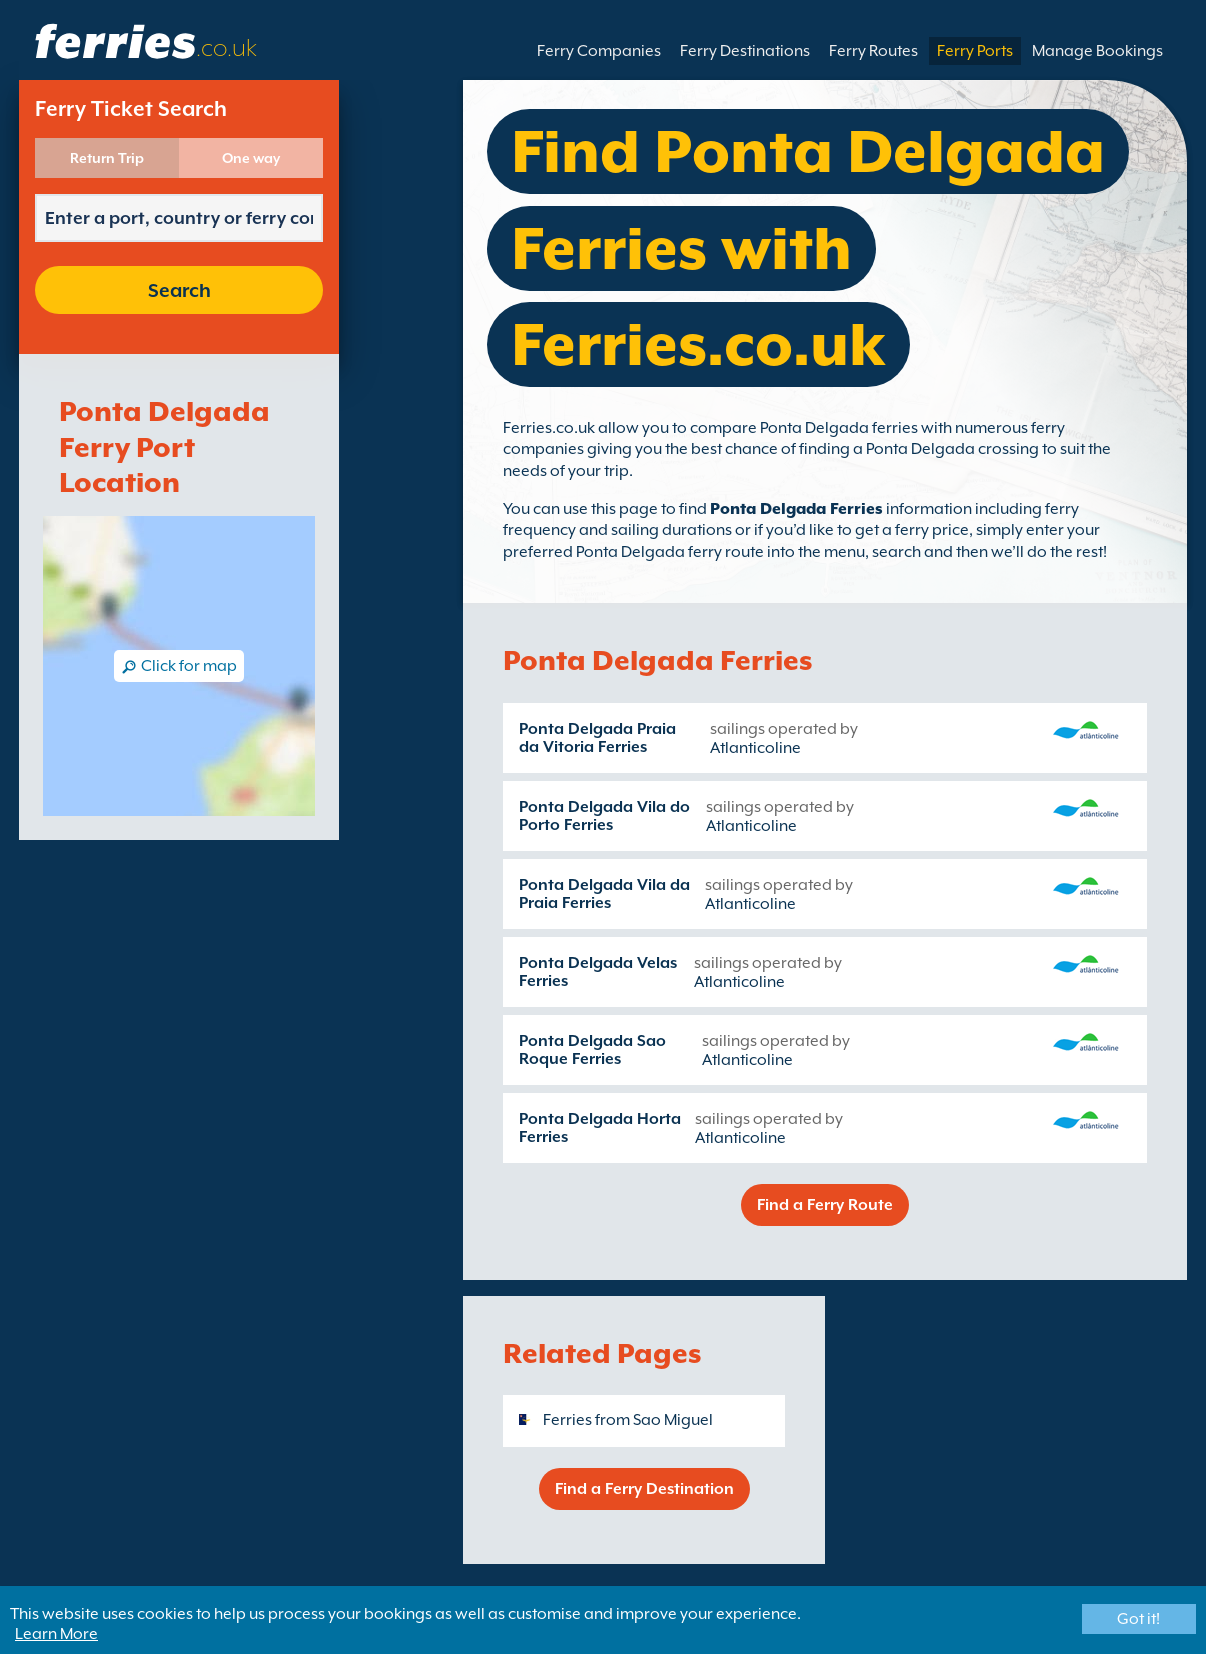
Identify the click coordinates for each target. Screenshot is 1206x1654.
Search (179, 290)
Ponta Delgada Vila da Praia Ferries (604, 894)
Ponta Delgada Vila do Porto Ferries (604, 816)
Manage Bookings (1097, 51)
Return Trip (107, 158)
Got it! (1138, 1619)
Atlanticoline (755, 748)
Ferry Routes (873, 51)
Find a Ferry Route (825, 1205)
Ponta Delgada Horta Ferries (600, 1128)
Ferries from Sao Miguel (628, 1420)
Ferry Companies (599, 51)
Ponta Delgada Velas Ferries (598, 972)
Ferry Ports (975, 51)
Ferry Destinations (745, 51)
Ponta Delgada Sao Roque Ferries (592, 1050)
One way (251, 158)
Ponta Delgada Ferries (796, 509)
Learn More (56, 1634)
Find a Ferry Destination (644, 1489)
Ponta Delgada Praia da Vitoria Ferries (597, 738)
